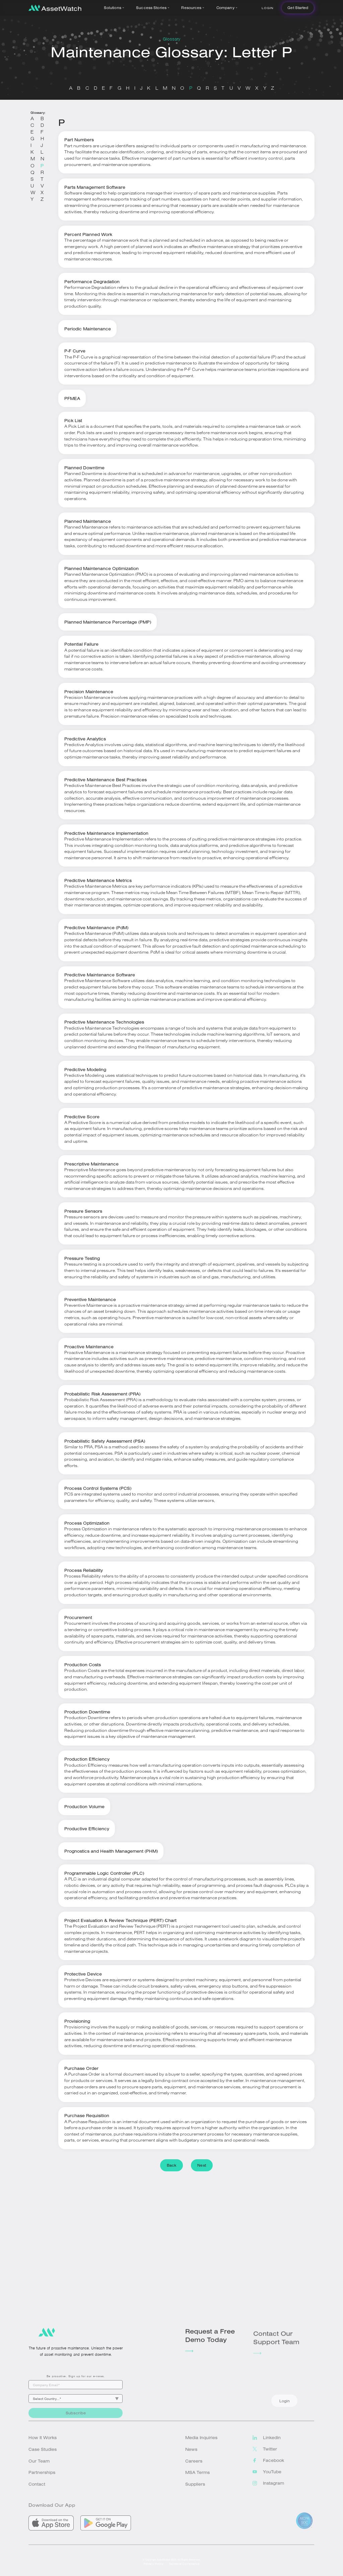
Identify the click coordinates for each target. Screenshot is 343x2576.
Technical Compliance (184, 2570)
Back (171, 2165)
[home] (54, 8)
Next (201, 2165)
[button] (115, 8)
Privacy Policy (153, 2570)
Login (267, 8)
